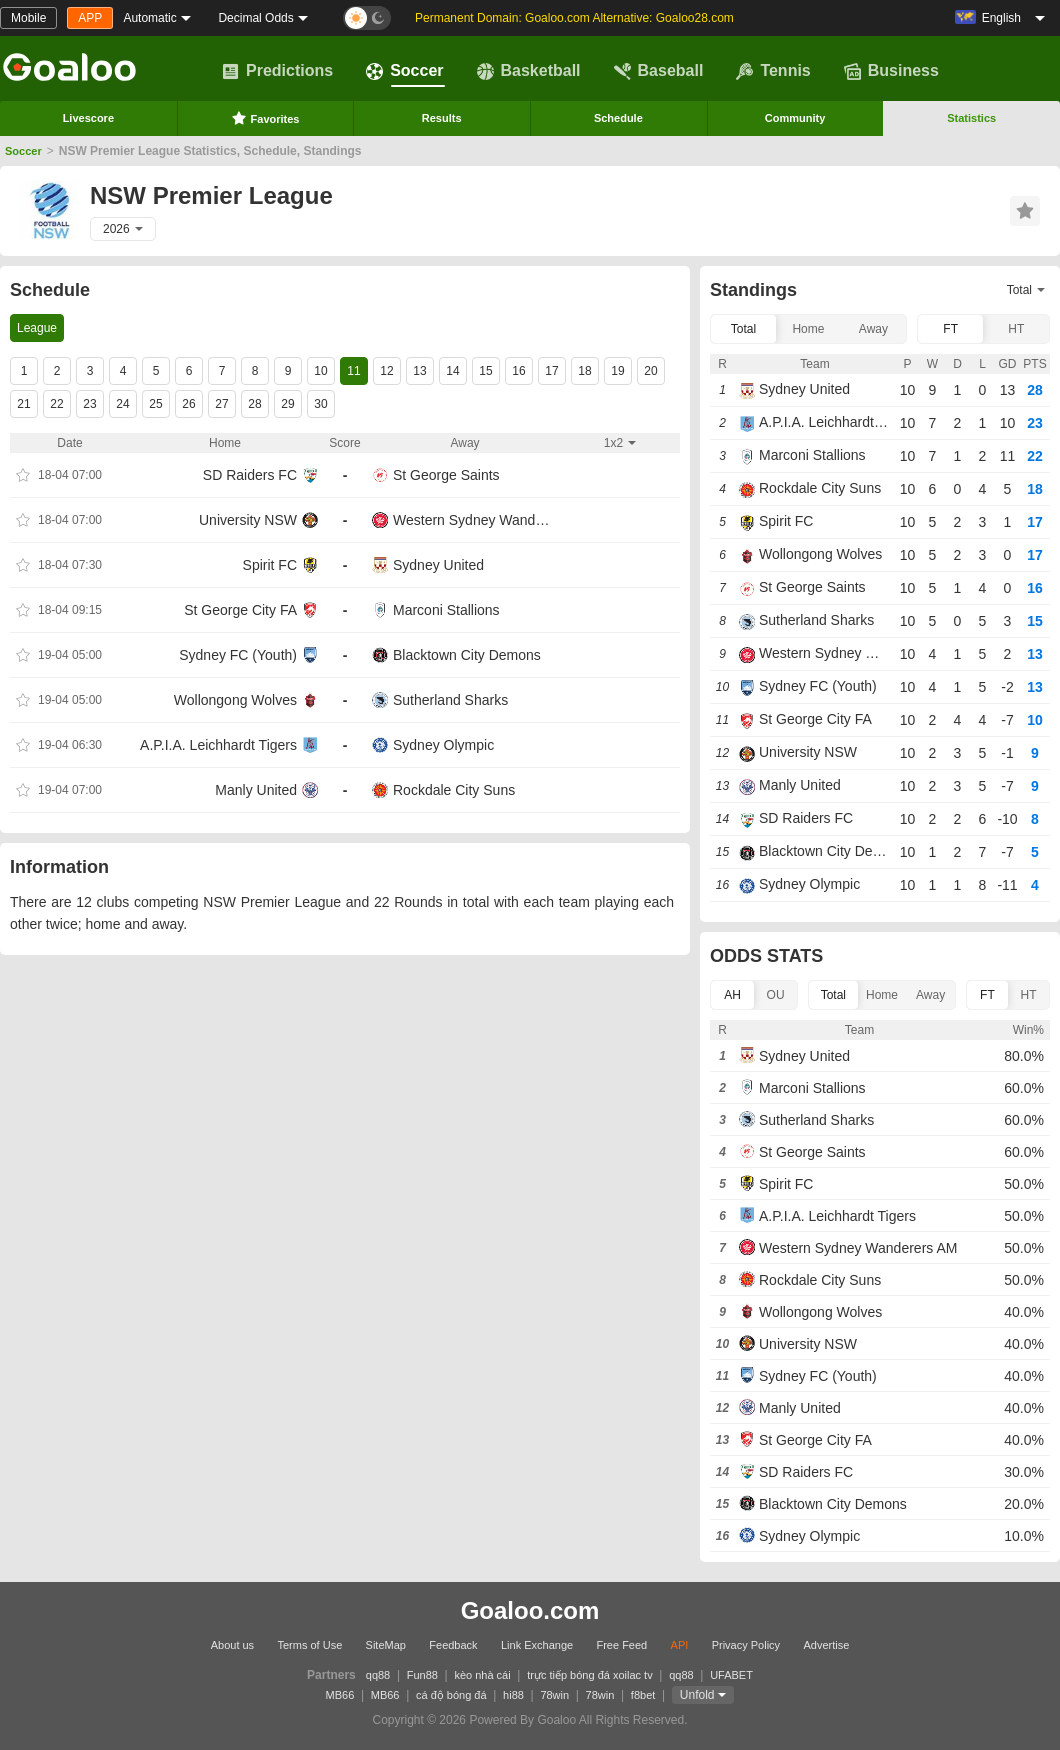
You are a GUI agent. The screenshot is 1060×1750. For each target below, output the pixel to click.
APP (90, 18)
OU (776, 995)
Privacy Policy (746, 1645)
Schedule (618, 118)
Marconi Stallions (446, 610)
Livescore (88, 118)
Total (743, 329)
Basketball (529, 71)
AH (732, 995)
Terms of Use (309, 1645)
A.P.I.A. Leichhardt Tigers (218, 745)
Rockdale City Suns (454, 790)
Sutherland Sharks (450, 700)
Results (442, 118)
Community (795, 118)
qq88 (378, 1675)
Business (891, 71)
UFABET (731, 1675)
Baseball (659, 71)
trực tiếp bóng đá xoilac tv (590, 1675)
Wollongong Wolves (235, 700)
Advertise (826, 1645)
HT (1016, 329)
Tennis (773, 71)
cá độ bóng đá (451, 1695)
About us (232, 1645)
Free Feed (621, 1645)
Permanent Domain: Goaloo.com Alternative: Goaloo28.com (574, 18)
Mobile (28, 18)
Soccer (404, 71)
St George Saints (446, 475)
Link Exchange (537, 1645)
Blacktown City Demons (467, 655)
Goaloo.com (530, 1610)
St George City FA (240, 610)
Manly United (256, 790)
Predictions (277, 71)
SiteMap (386, 1645)
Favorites (265, 118)
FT (950, 329)
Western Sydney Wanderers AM (475, 520)
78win (554, 1695)
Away (873, 329)
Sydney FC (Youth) (238, 655)
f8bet (643, 1695)
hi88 (513, 1695)
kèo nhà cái (482, 1675)
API (680, 1645)
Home (808, 329)
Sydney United (438, 565)
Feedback (453, 1645)
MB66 (340, 1695)
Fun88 (422, 1675)
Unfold (697, 1695)
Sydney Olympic (443, 745)
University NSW (248, 520)
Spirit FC (270, 565)
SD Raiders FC (250, 475)
